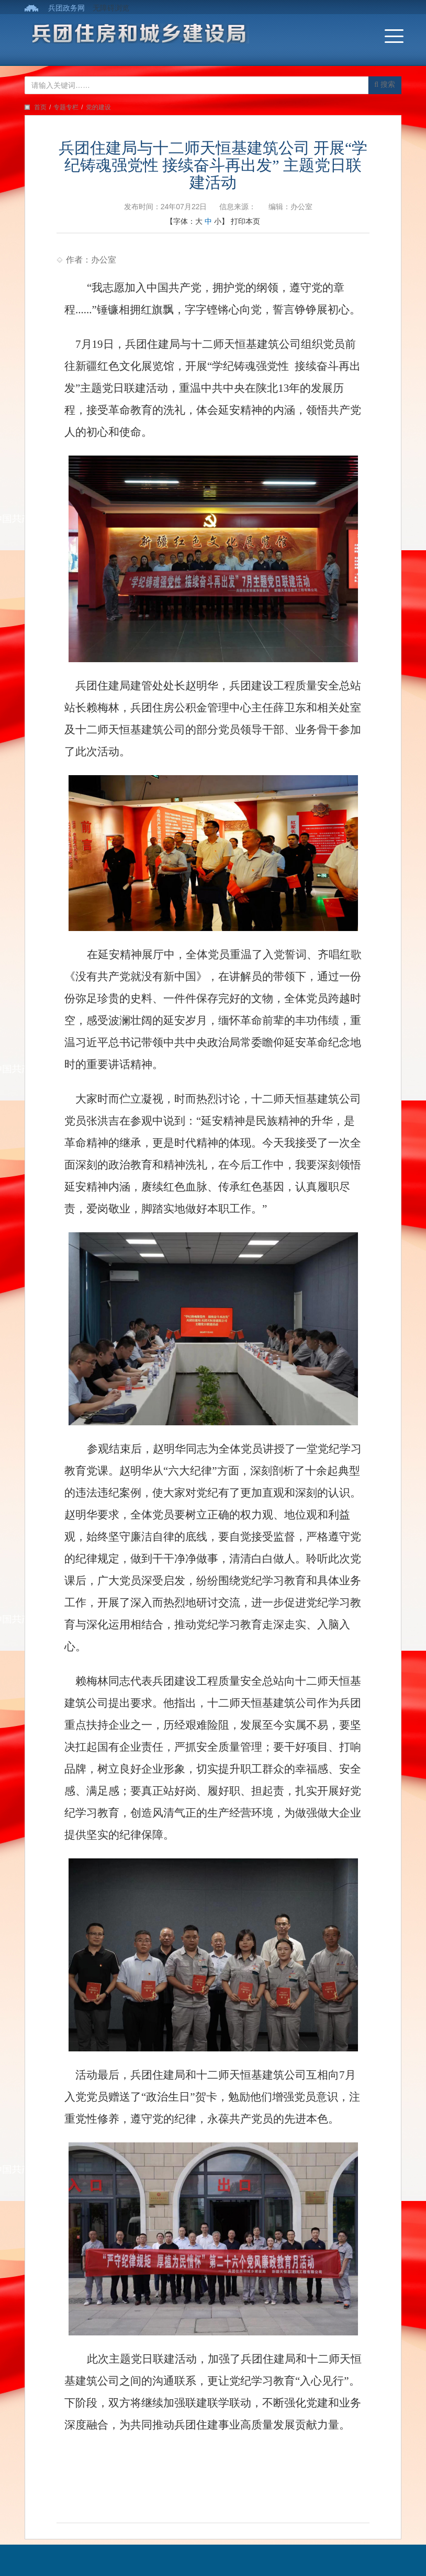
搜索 (384, 84)
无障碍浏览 (111, 8)
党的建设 (98, 107)
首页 (40, 107)
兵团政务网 (66, 8)
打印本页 (245, 221)
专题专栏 (66, 107)
